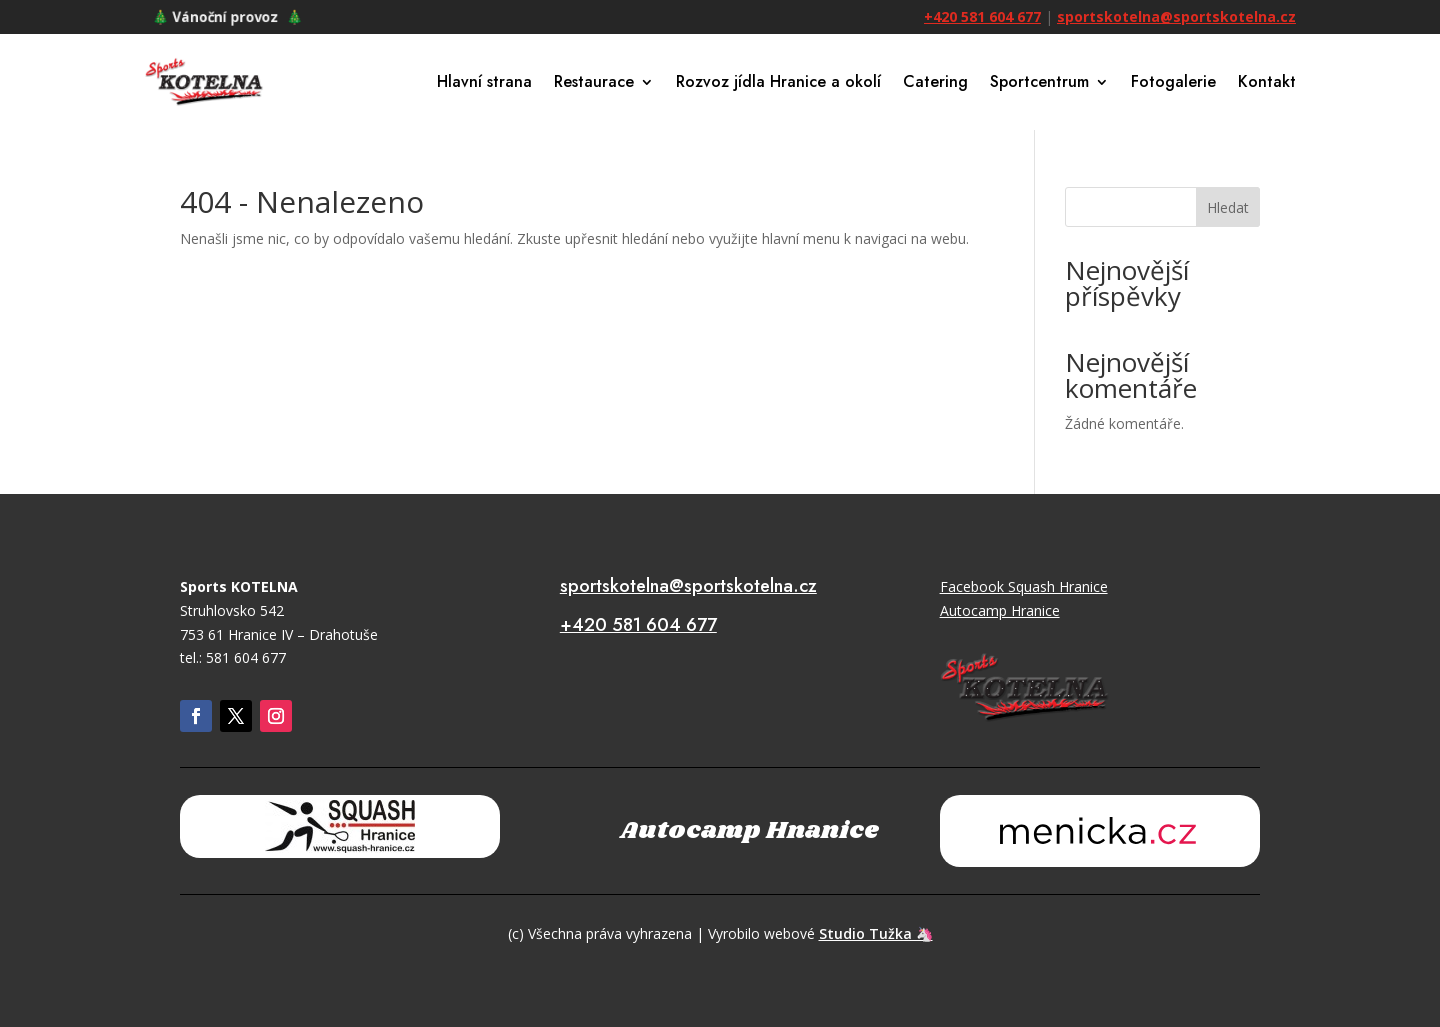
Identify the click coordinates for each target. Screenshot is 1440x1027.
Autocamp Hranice (1000, 610)
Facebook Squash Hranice (1024, 586)
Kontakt (1267, 81)
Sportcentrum (1039, 81)
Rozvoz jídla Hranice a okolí (778, 81)
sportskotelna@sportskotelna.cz (1176, 16)
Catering (935, 81)
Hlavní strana (484, 81)
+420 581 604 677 (982, 16)
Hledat (1228, 207)
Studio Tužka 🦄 (876, 933)
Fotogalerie (1173, 81)
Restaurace (594, 81)
